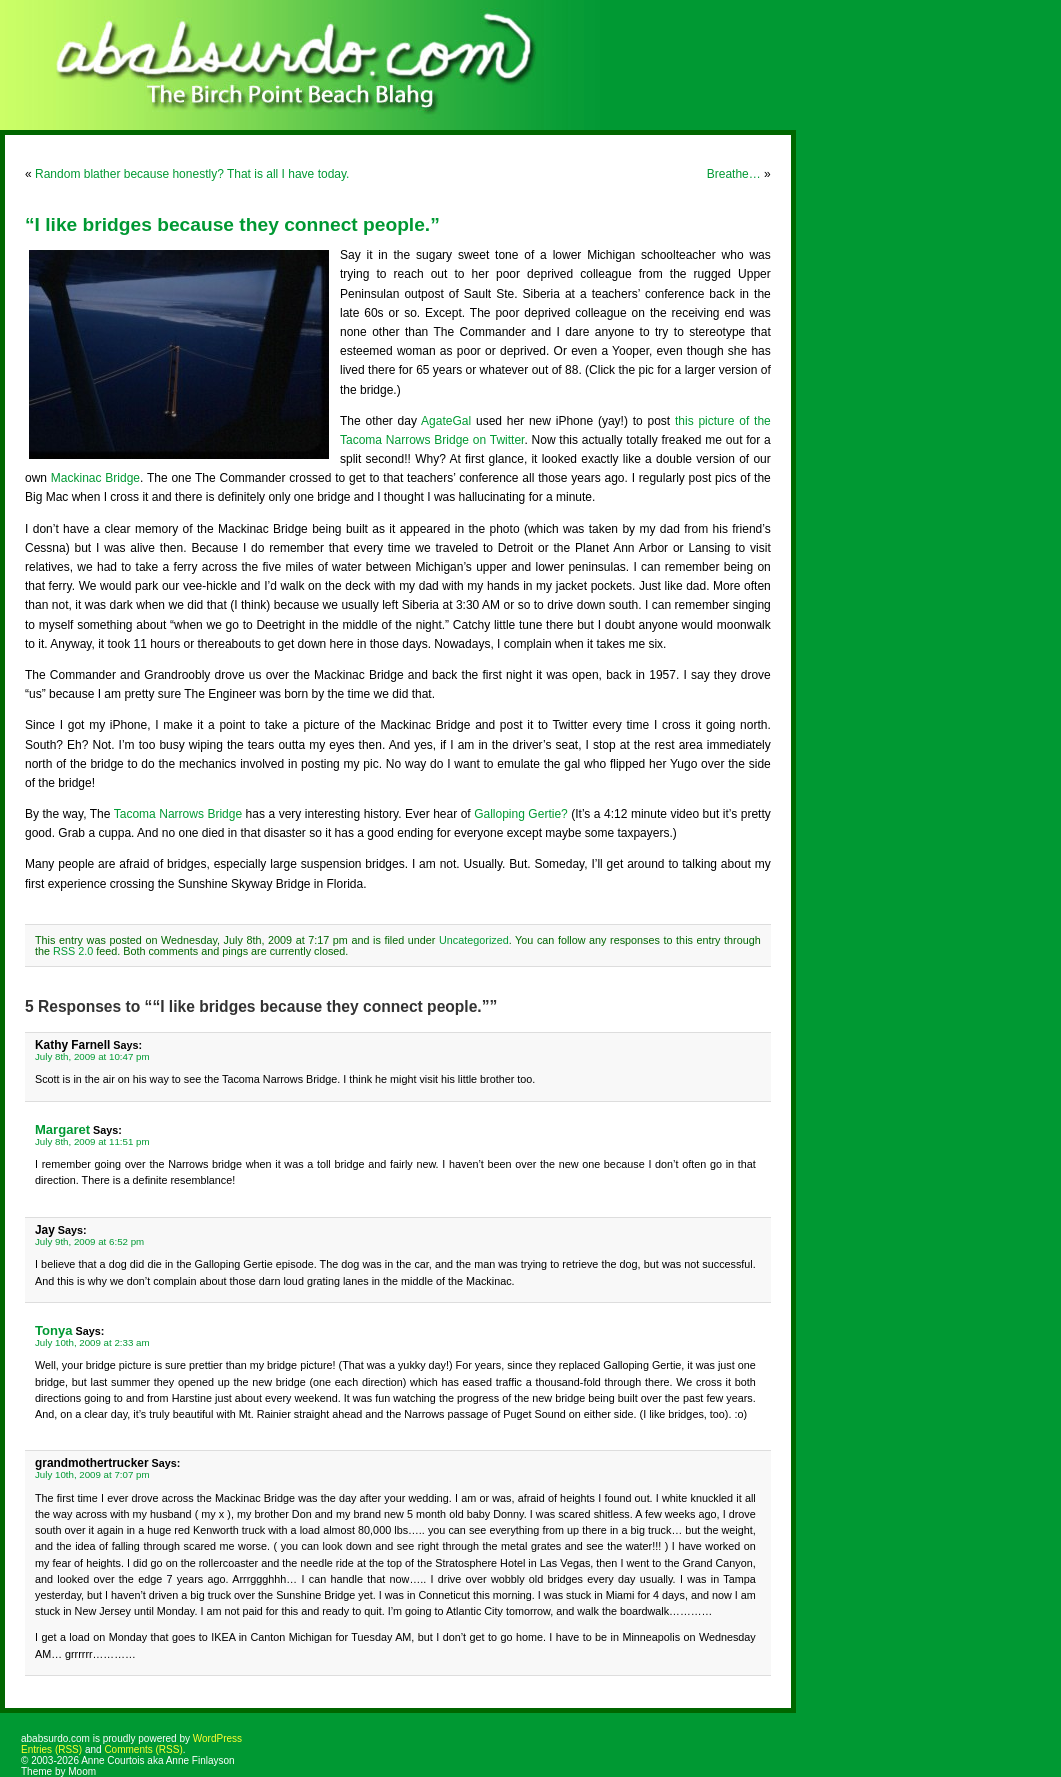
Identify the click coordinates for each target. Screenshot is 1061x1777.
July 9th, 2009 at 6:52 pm (89, 1241)
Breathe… (734, 174)
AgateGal (446, 421)
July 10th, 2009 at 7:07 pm (92, 1474)
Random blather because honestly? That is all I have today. (192, 174)
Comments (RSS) (143, 1749)
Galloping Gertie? (521, 814)
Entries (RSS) (51, 1749)
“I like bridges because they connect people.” (232, 224)
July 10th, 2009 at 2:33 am (92, 1342)
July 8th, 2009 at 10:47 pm (92, 1056)
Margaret (62, 1129)
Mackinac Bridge (95, 478)
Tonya (53, 1330)
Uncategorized (474, 940)
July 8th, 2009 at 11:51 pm (92, 1141)
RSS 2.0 (73, 951)
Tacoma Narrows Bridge (178, 814)
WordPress (217, 1738)
